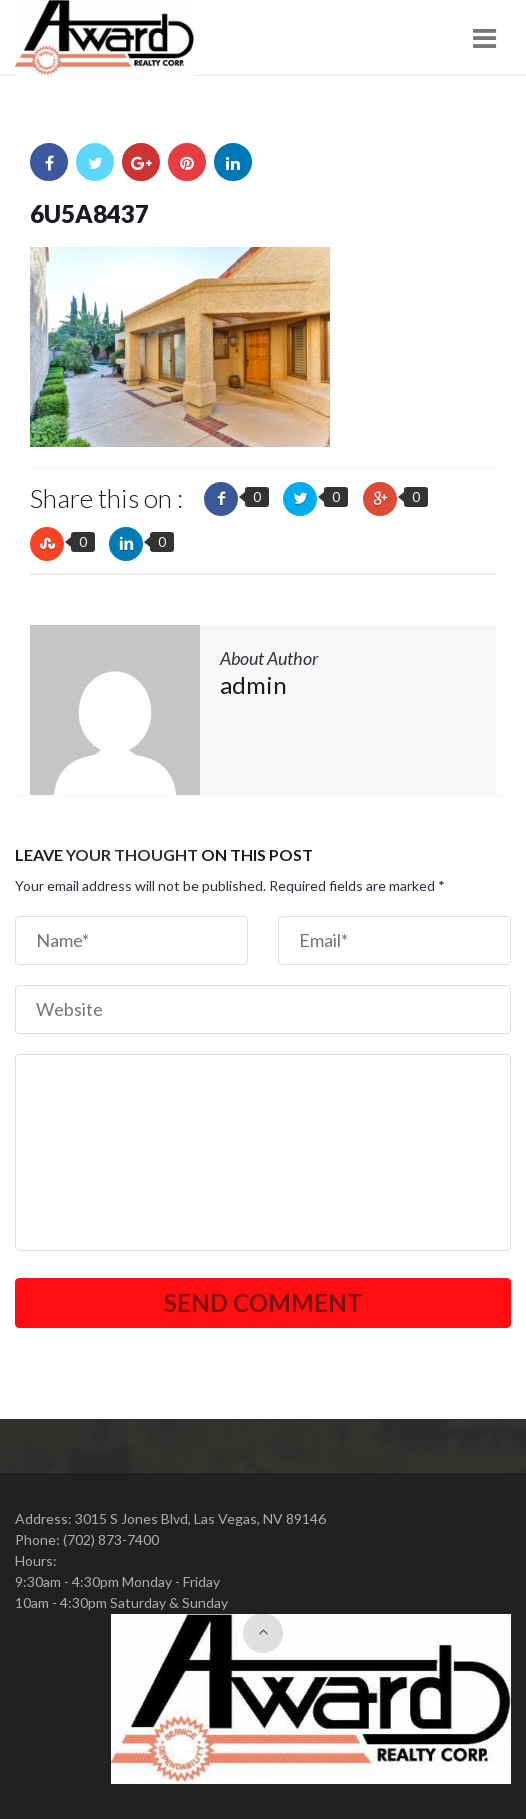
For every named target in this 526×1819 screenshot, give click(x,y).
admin (253, 684)
